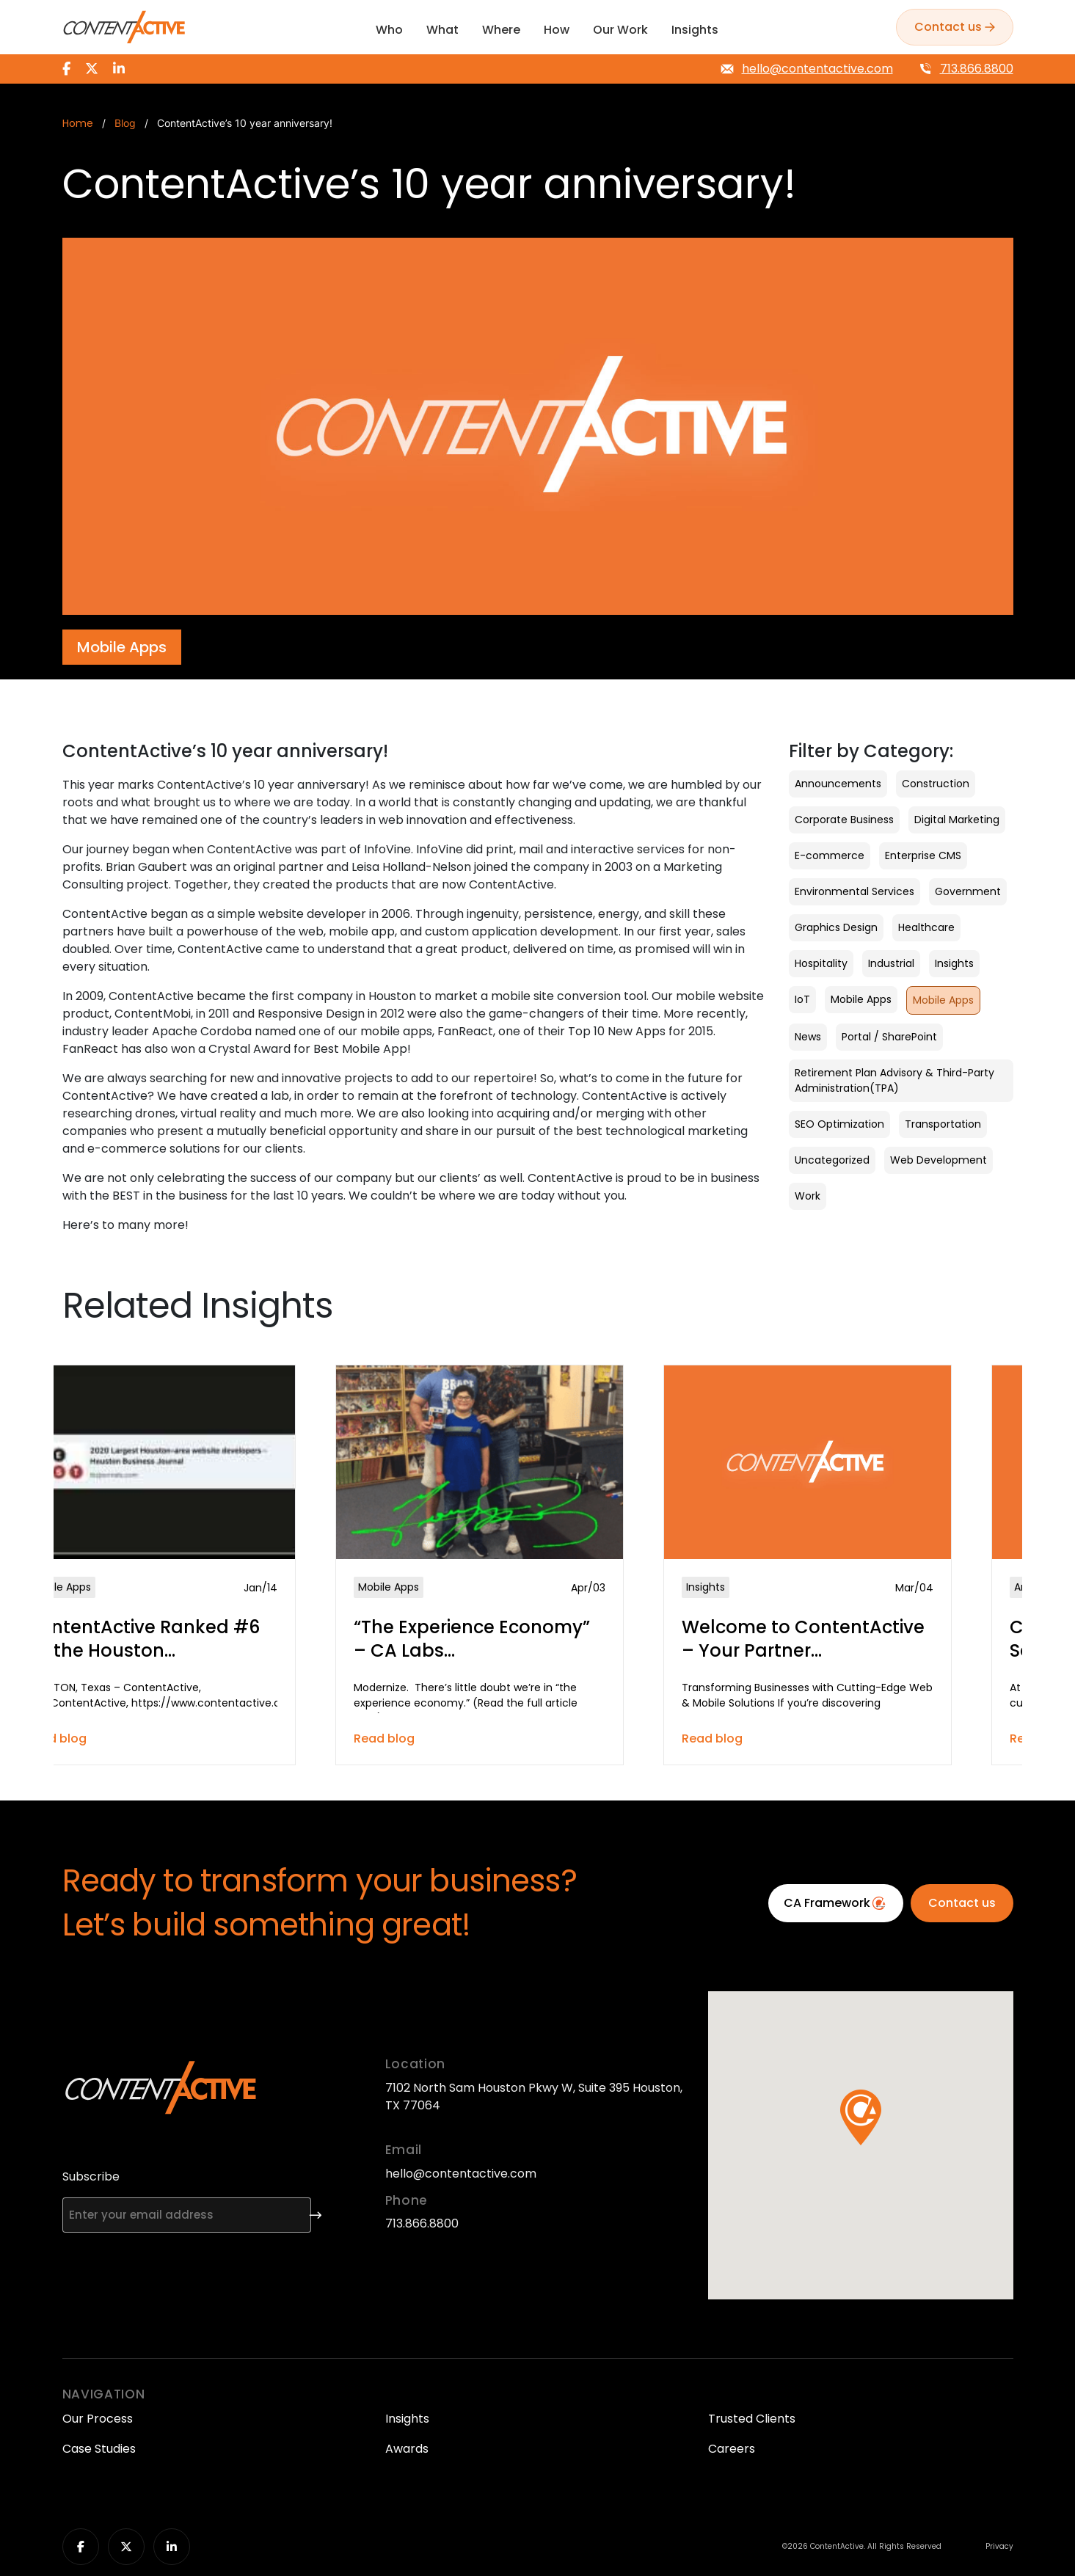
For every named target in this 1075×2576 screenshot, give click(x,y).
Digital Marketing (956, 819)
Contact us (962, 1902)
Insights (694, 29)
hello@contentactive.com (817, 68)
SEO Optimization (839, 1124)
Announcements (838, 783)
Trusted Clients (751, 2418)
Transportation (943, 1124)
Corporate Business (844, 819)
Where (501, 29)
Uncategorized (832, 1160)
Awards (407, 2448)
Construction (935, 783)
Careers (731, 2448)
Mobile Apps (861, 999)
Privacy (999, 2547)
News (808, 1036)
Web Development (938, 1160)
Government (968, 891)
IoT (802, 999)
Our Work (620, 29)
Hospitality (821, 963)
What (442, 29)
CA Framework (836, 1903)
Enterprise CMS (923, 855)
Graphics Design (836, 927)
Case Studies (99, 2448)
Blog (125, 123)
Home (77, 123)
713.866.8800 (976, 68)
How (556, 29)
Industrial (891, 963)
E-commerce (829, 855)
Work (807, 1196)
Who (389, 29)
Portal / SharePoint (889, 1036)
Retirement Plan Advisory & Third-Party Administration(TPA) (894, 1080)
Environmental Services (854, 891)
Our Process (97, 2418)
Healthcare (926, 927)
